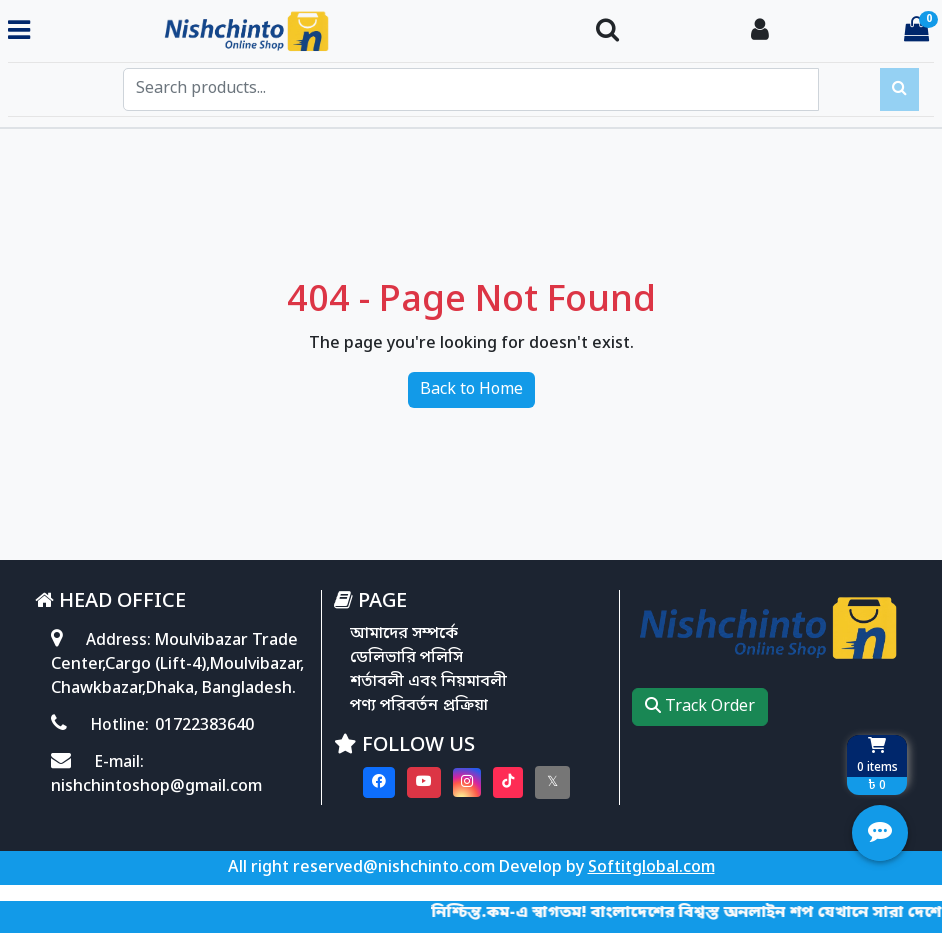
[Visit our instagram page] (467, 782)
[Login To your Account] (760, 31)
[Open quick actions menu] (880, 833)
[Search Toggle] (607, 31)
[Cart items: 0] (916, 31)
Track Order (700, 707)
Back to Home (471, 390)
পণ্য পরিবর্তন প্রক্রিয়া (419, 706)
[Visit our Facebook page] (379, 782)
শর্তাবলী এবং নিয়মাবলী (428, 682)
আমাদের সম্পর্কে (404, 634)
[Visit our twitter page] (552, 782)
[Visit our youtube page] (424, 782)
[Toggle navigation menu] (19, 31)
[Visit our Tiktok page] (508, 782)
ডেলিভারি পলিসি (406, 658)
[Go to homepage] (305, 32)
